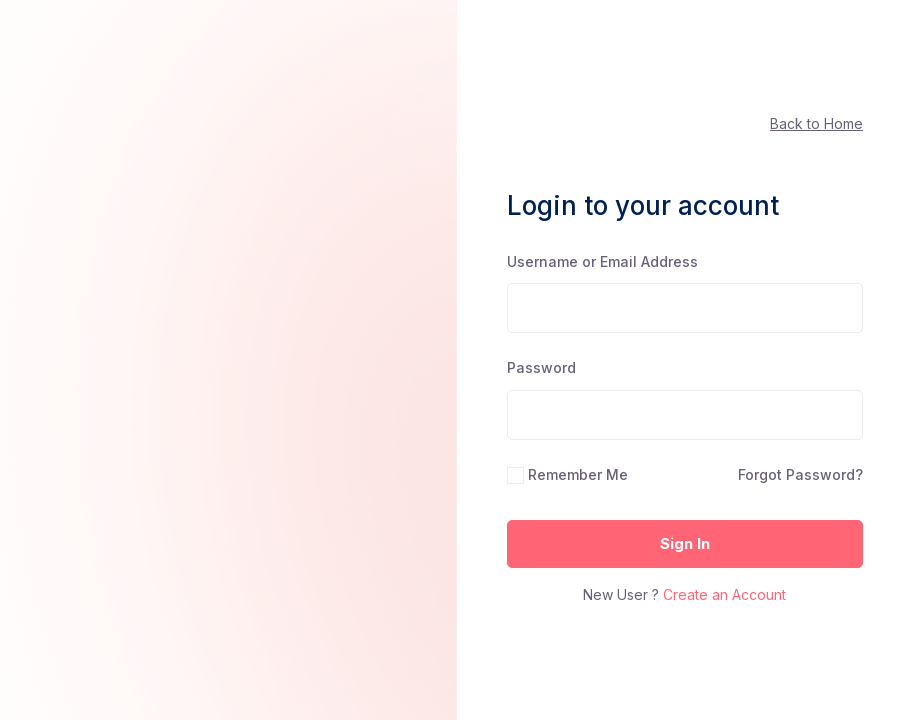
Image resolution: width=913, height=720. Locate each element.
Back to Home (816, 123)
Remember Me (578, 474)
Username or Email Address (602, 261)
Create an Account (724, 594)
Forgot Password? (800, 474)
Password (541, 367)
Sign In (685, 543)
